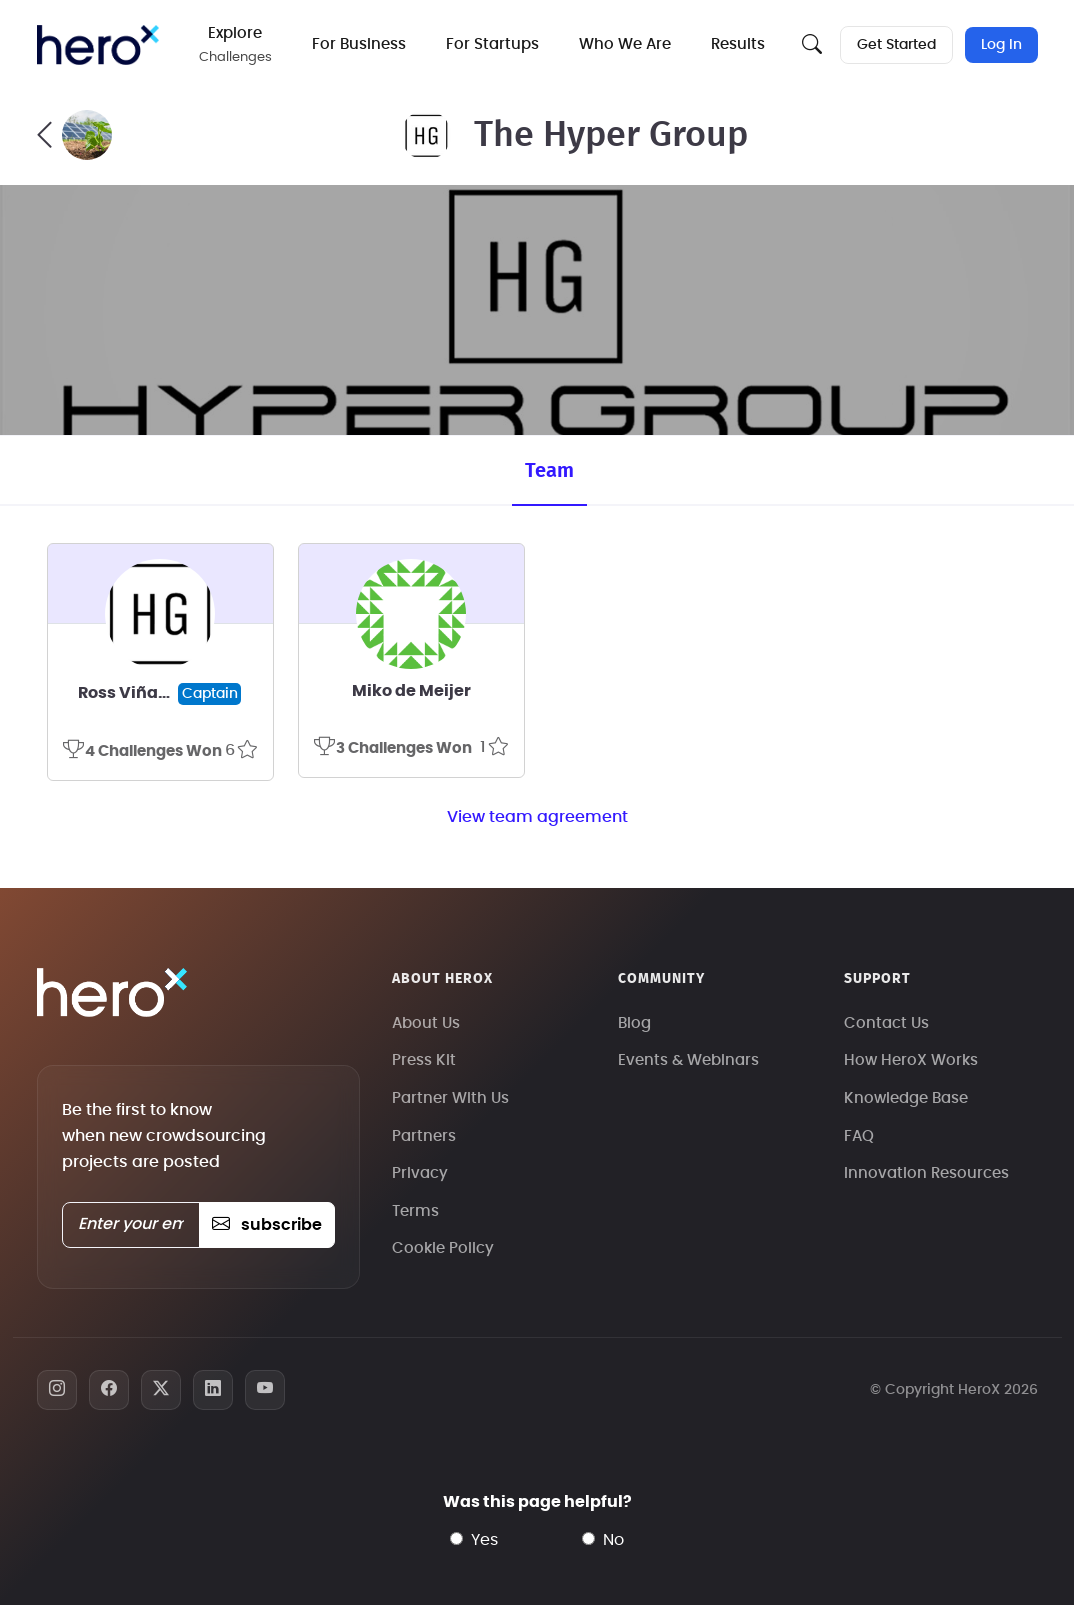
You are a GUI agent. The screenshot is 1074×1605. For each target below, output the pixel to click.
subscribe (266, 1225)
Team (549, 471)
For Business (359, 44)
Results (738, 44)
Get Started (896, 45)
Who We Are (625, 44)
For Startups (492, 44)
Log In (1001, 45)
